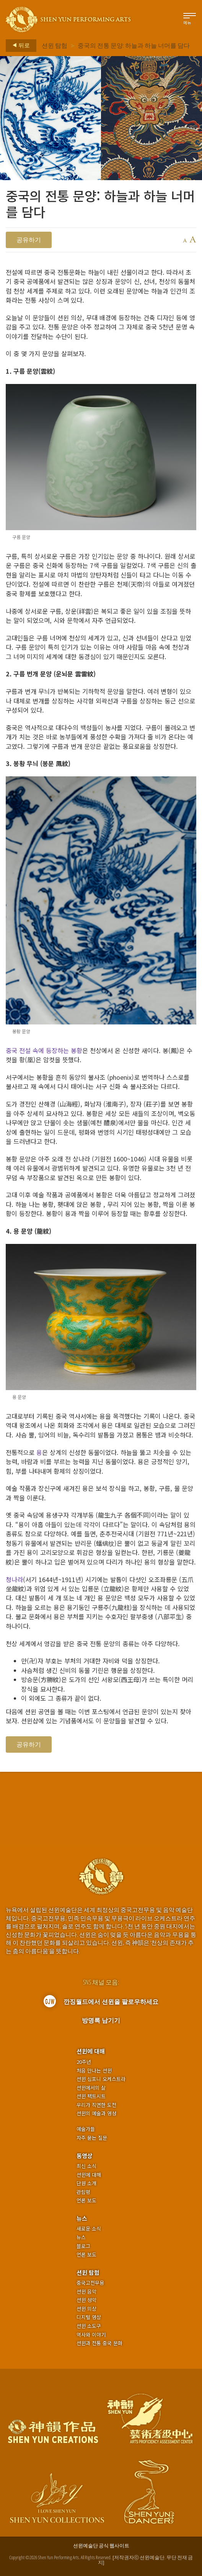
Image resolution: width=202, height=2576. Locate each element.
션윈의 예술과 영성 (96, 2113)
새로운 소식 (89, 2228)
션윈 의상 (86, 2308)
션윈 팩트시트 (91, 2096)
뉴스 (82, 2218)
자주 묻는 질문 (92, 2137)
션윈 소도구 (89, 2326)
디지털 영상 (89, 2317)
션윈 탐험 (54, 45)
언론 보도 (86, 2200)
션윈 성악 (86, 2300)
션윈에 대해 (91, 2051)
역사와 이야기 (91, 2334)
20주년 (84, 2061)
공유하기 (28, 240)
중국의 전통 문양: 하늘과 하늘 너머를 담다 (134, 45)
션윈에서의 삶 (91, 2087)
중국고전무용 (90, 2282)
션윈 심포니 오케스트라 (101, 2079)
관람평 (83, 2192)
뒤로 (19, 45)
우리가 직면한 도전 (96, 2105)
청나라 (14, 1579)
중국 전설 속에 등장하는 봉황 (44, 1050)
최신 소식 (86, 2166)
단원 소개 (86, 2183)
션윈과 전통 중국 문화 (99, 2343)
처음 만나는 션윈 (94, 2070)
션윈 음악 (86, 2291)
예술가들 (86, 2128)
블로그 (83, 2246)
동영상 (85, 2156)
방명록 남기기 (101, 2020)
